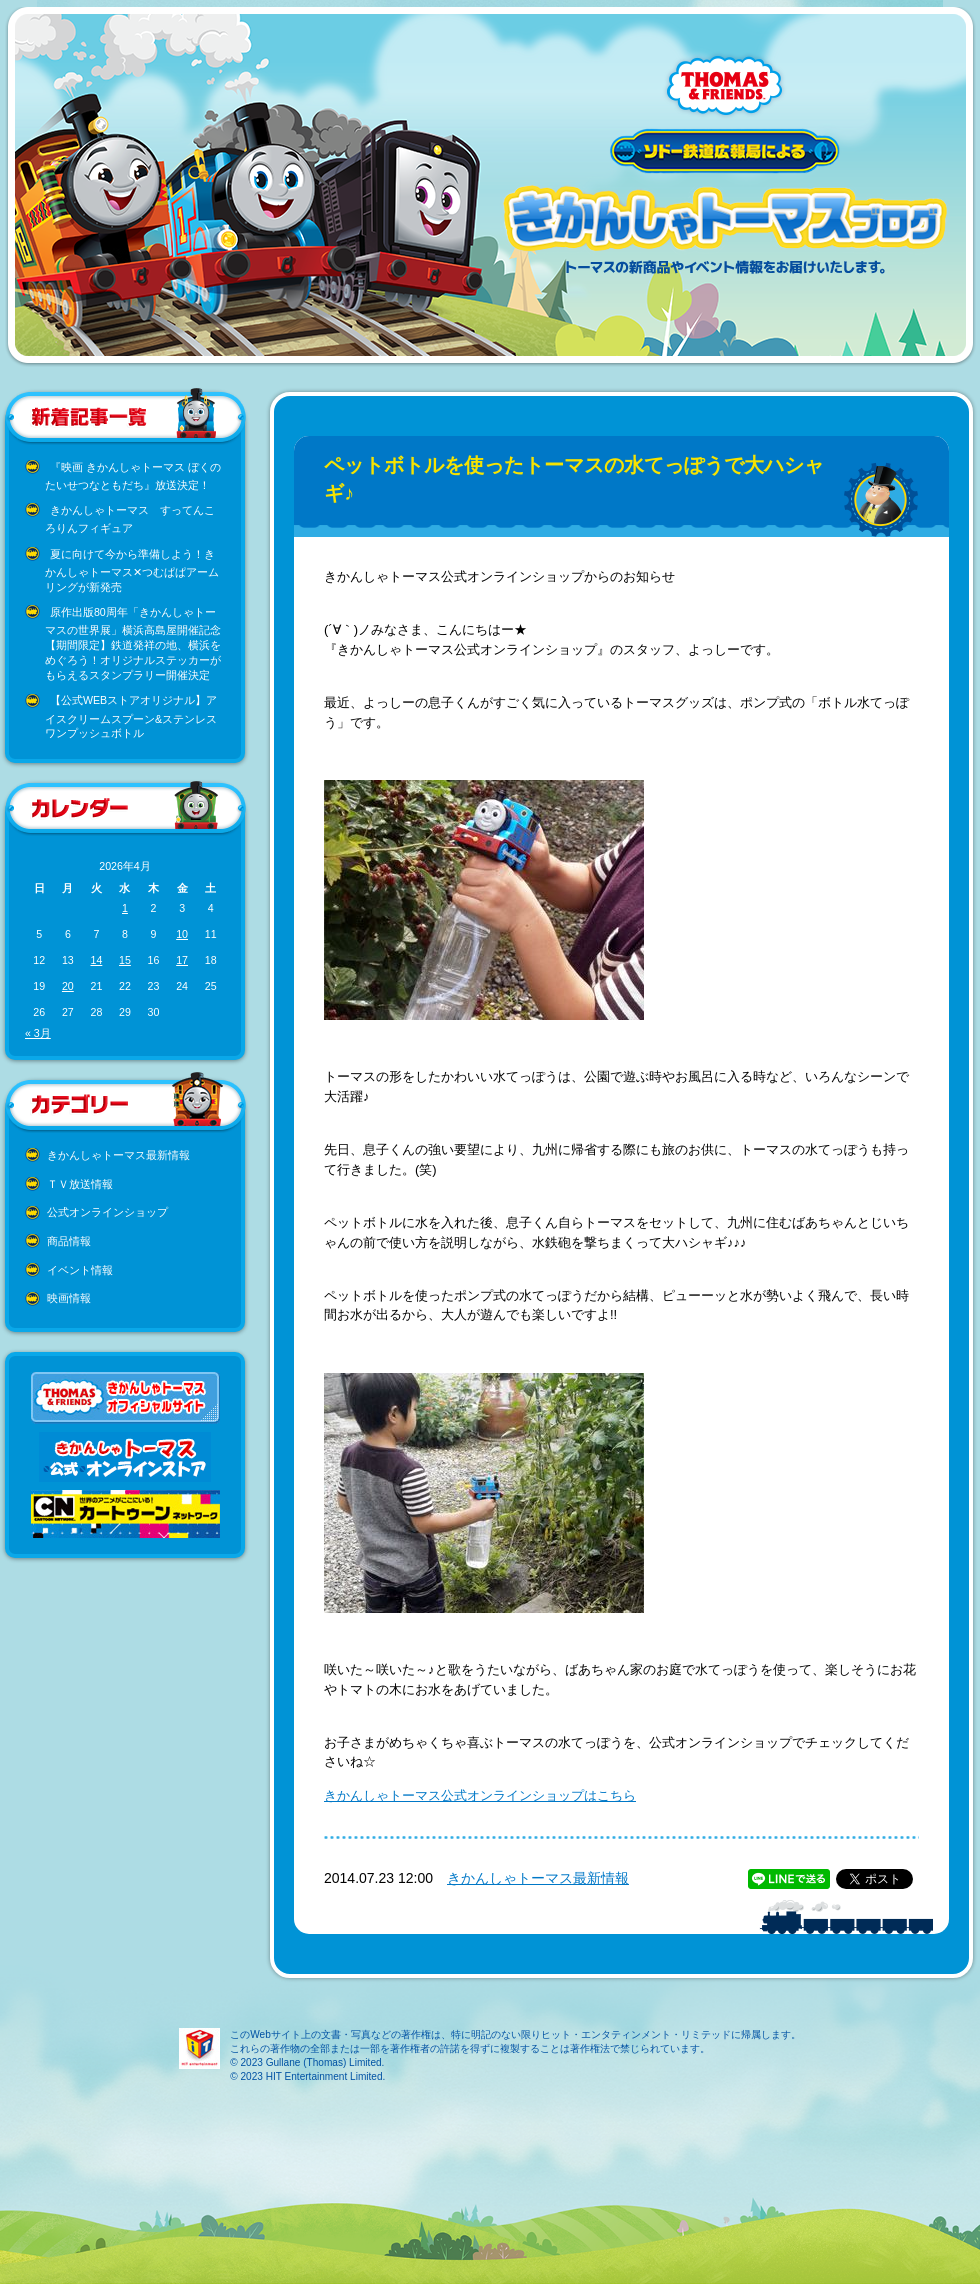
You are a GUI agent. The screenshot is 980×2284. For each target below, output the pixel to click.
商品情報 (69, 1241)
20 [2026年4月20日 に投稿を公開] (68, 986)
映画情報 (69, 1298)
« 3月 (38, 1033)
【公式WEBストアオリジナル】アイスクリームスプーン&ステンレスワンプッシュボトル (131, 716)
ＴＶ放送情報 (80, 1184)
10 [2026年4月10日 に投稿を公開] (182, 934)
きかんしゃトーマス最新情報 (118, 1155)
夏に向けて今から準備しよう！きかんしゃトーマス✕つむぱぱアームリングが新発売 (132, 570)
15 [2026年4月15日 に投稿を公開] (125, 960)
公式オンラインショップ (107, 1212)
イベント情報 (80, 1270)
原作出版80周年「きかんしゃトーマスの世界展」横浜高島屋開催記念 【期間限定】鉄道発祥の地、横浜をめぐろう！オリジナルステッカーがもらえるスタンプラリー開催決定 (133, 643)
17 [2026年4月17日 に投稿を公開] (182, 960)
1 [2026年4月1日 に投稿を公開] (125, 908)
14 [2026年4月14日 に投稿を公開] (96, 960)
